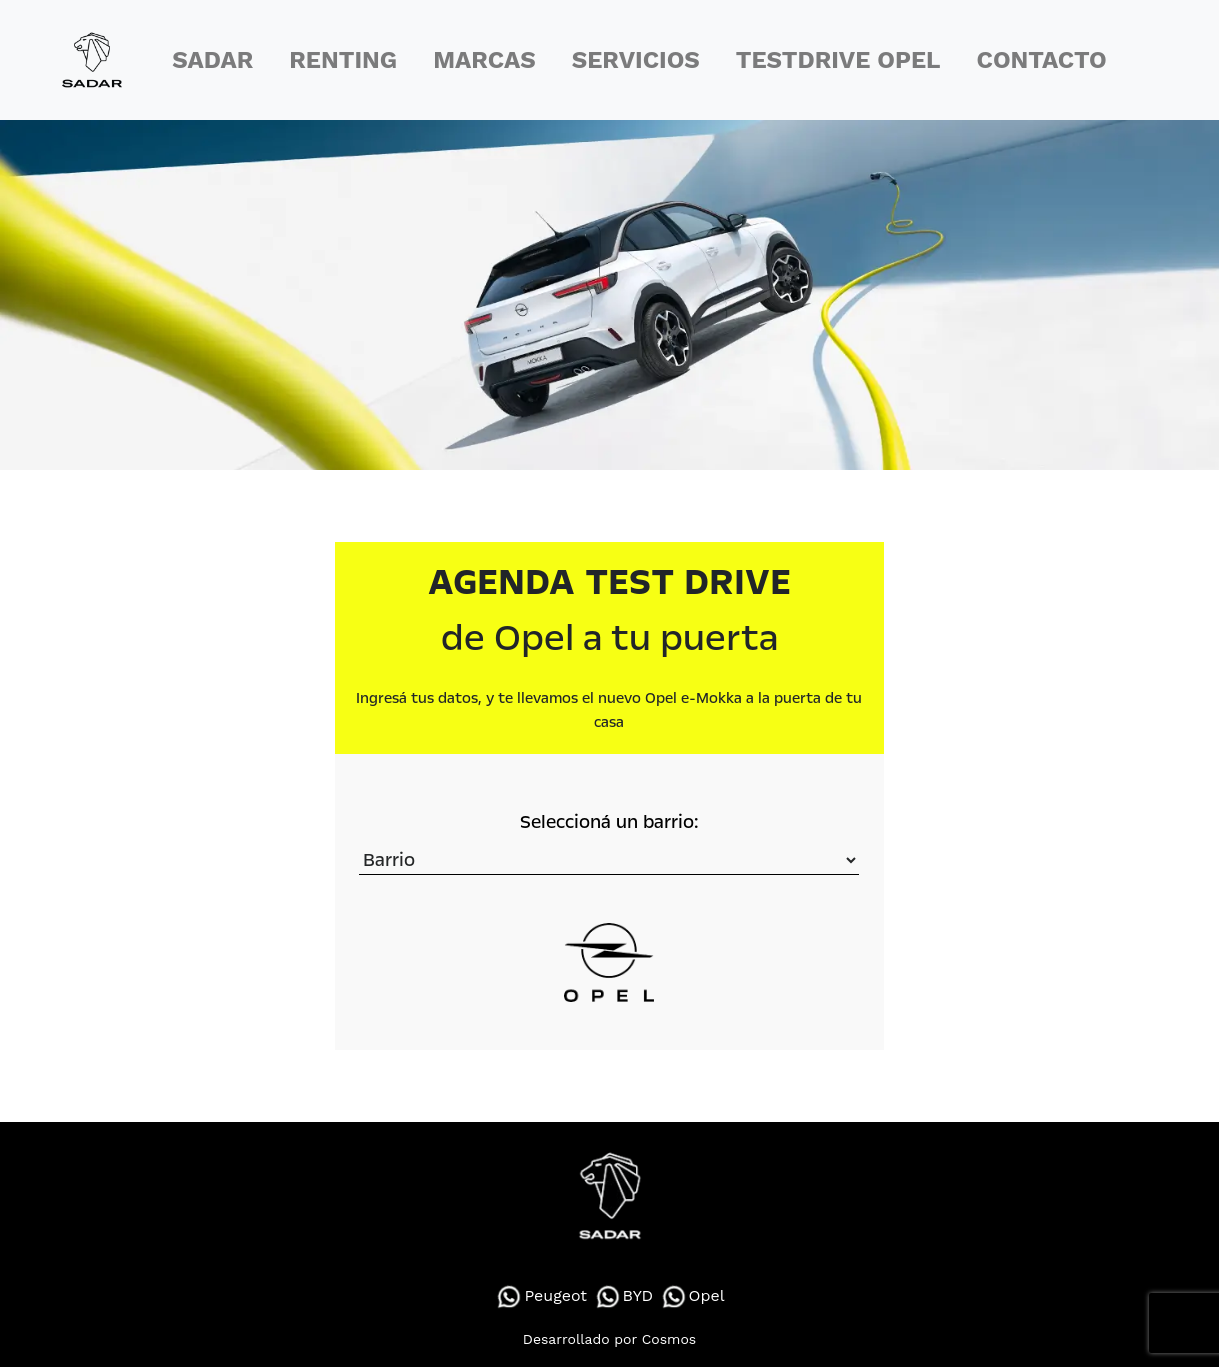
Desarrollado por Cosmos (609, 1339)
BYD (623, 1295)
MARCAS (484, 60)
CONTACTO (1042, 60)
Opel (692, 1295)
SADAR (212, 60)
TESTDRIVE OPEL (838, 60)
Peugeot (540, 1295)
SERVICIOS (636, 60)
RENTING (343, 60)
